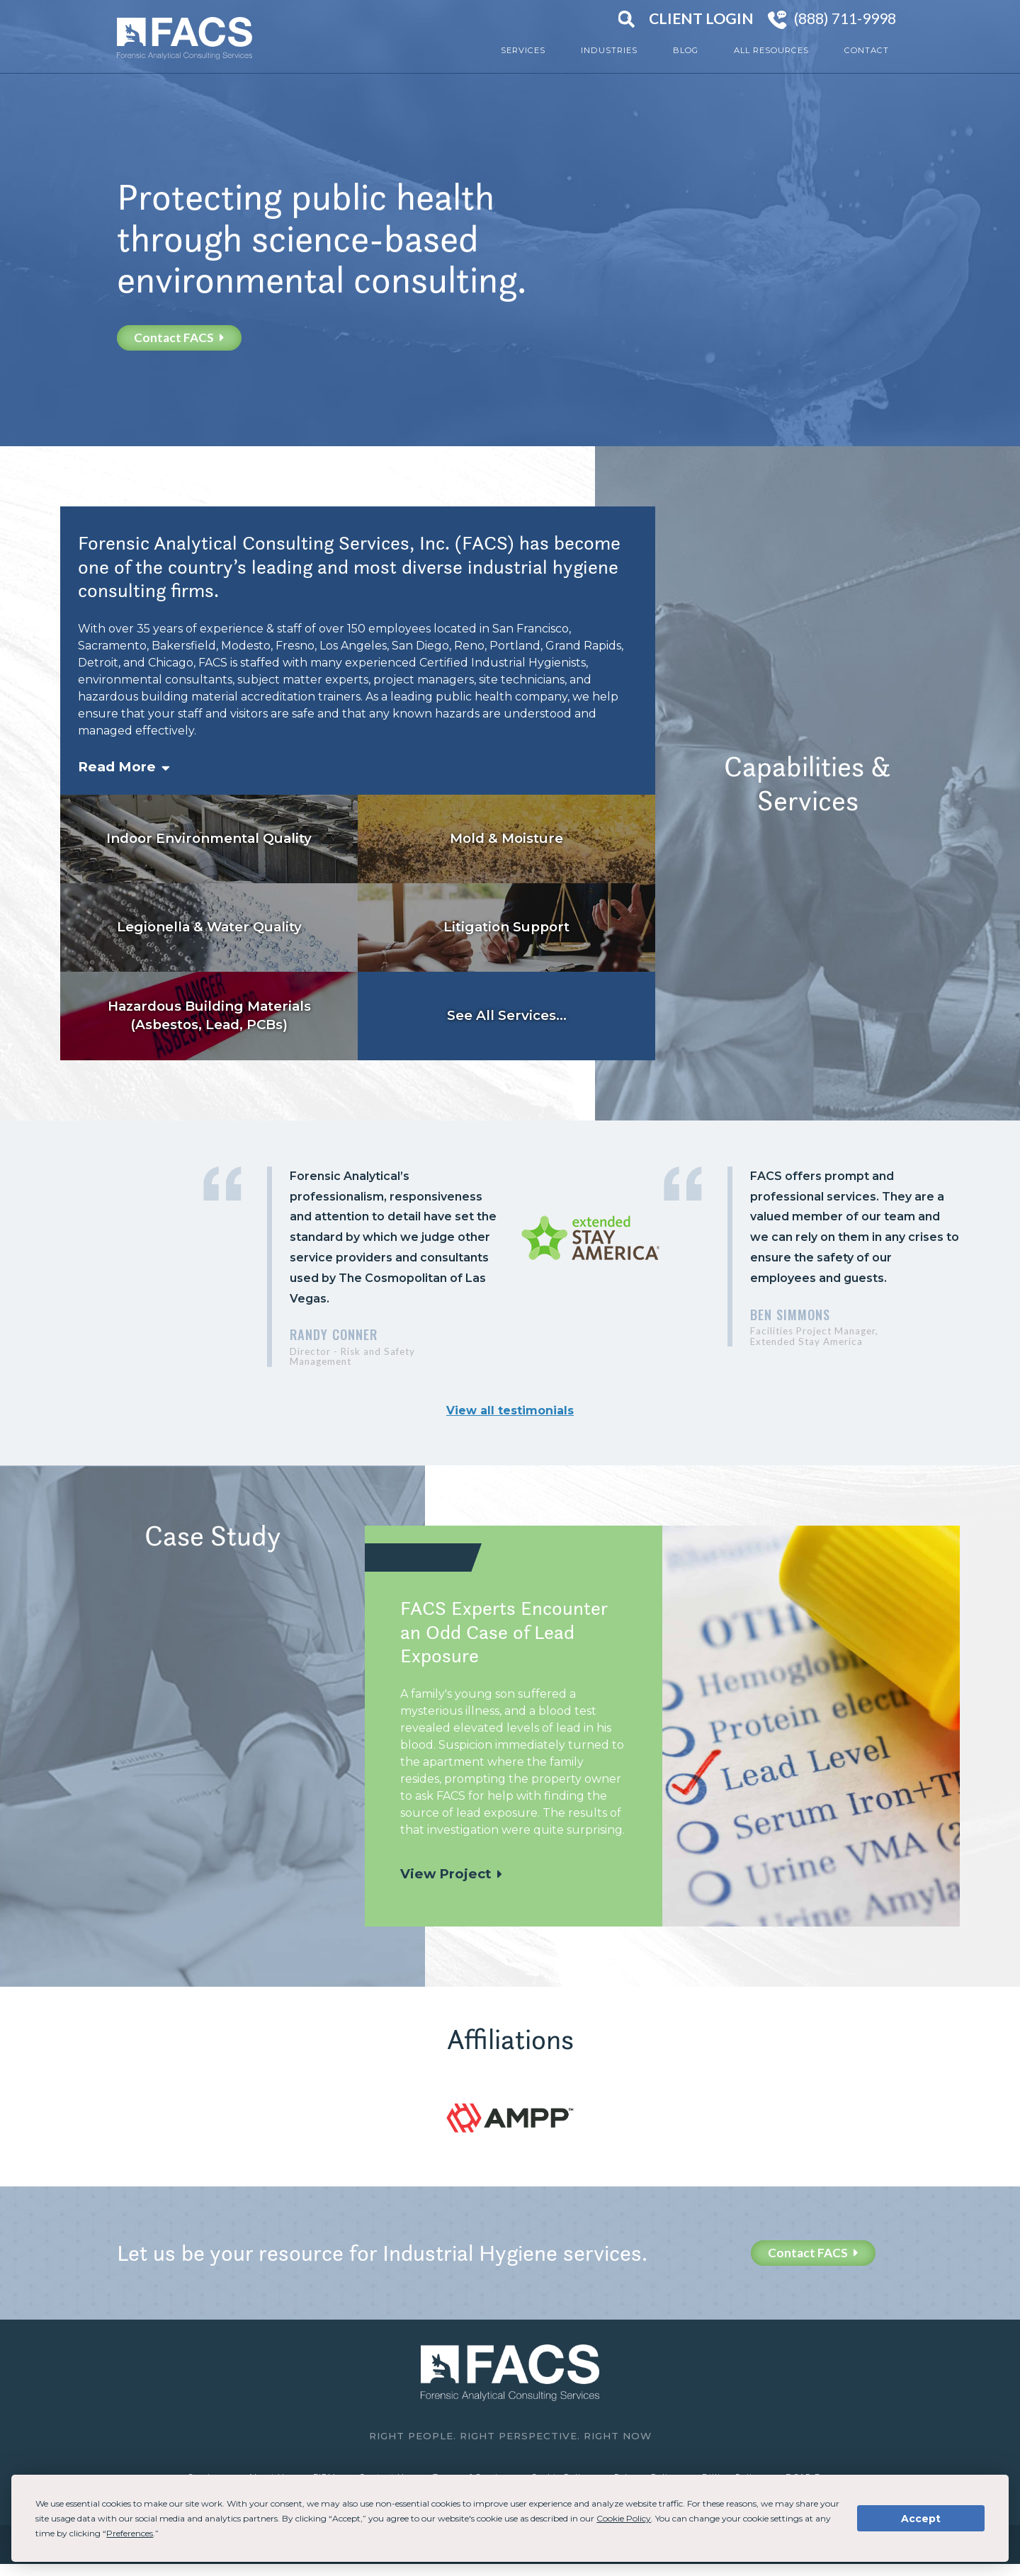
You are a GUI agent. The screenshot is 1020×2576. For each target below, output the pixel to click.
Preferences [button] (129, 2533)
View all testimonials (510, 1410)
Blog (685, 50)
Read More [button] (117, 767)
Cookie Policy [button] (623, 2518)
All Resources (771, 50)
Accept (921, 2518)
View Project (446, 1874)
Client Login (701, 18)
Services (523, 50)
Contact (866, 50)
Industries (609, 50)
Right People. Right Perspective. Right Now (510, 2435)
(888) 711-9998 (845, 18)
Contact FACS (179, 337)
